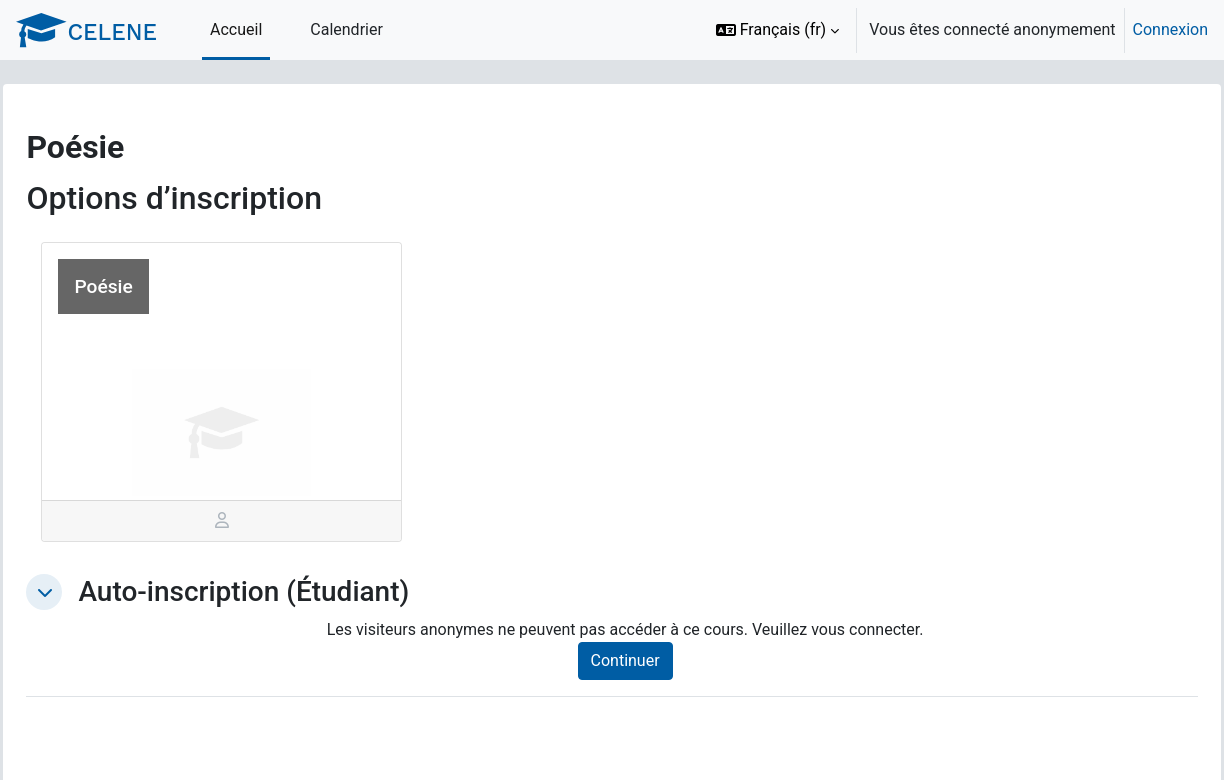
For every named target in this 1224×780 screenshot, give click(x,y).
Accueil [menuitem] (236, 29)
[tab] (251, 521)
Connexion (1170, 29)
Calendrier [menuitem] (346, 29)
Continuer (647, 660)
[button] (778, 30)
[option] (955, 30)
